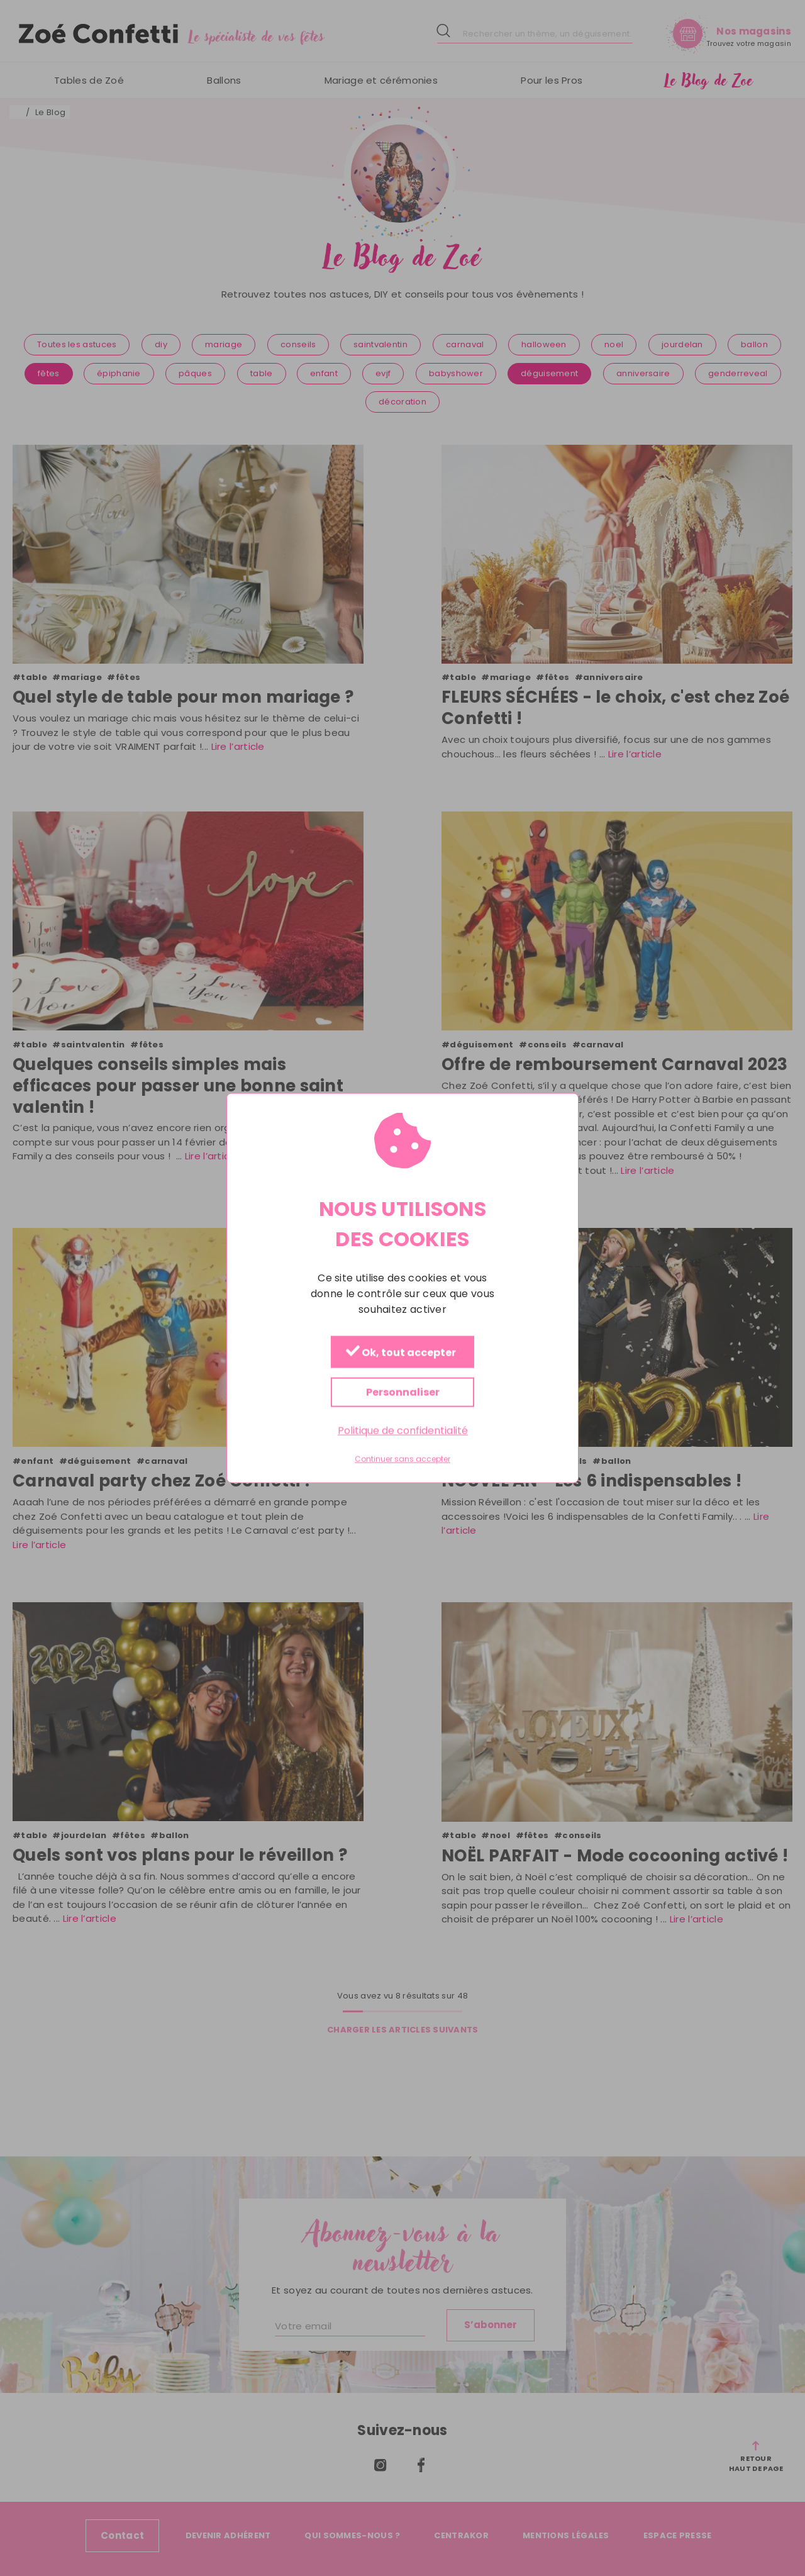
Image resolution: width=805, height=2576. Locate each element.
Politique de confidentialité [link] (403, 1431)
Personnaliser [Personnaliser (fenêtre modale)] (403, 1392)
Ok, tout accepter (401, 1353)
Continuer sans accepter (402, 1459)
